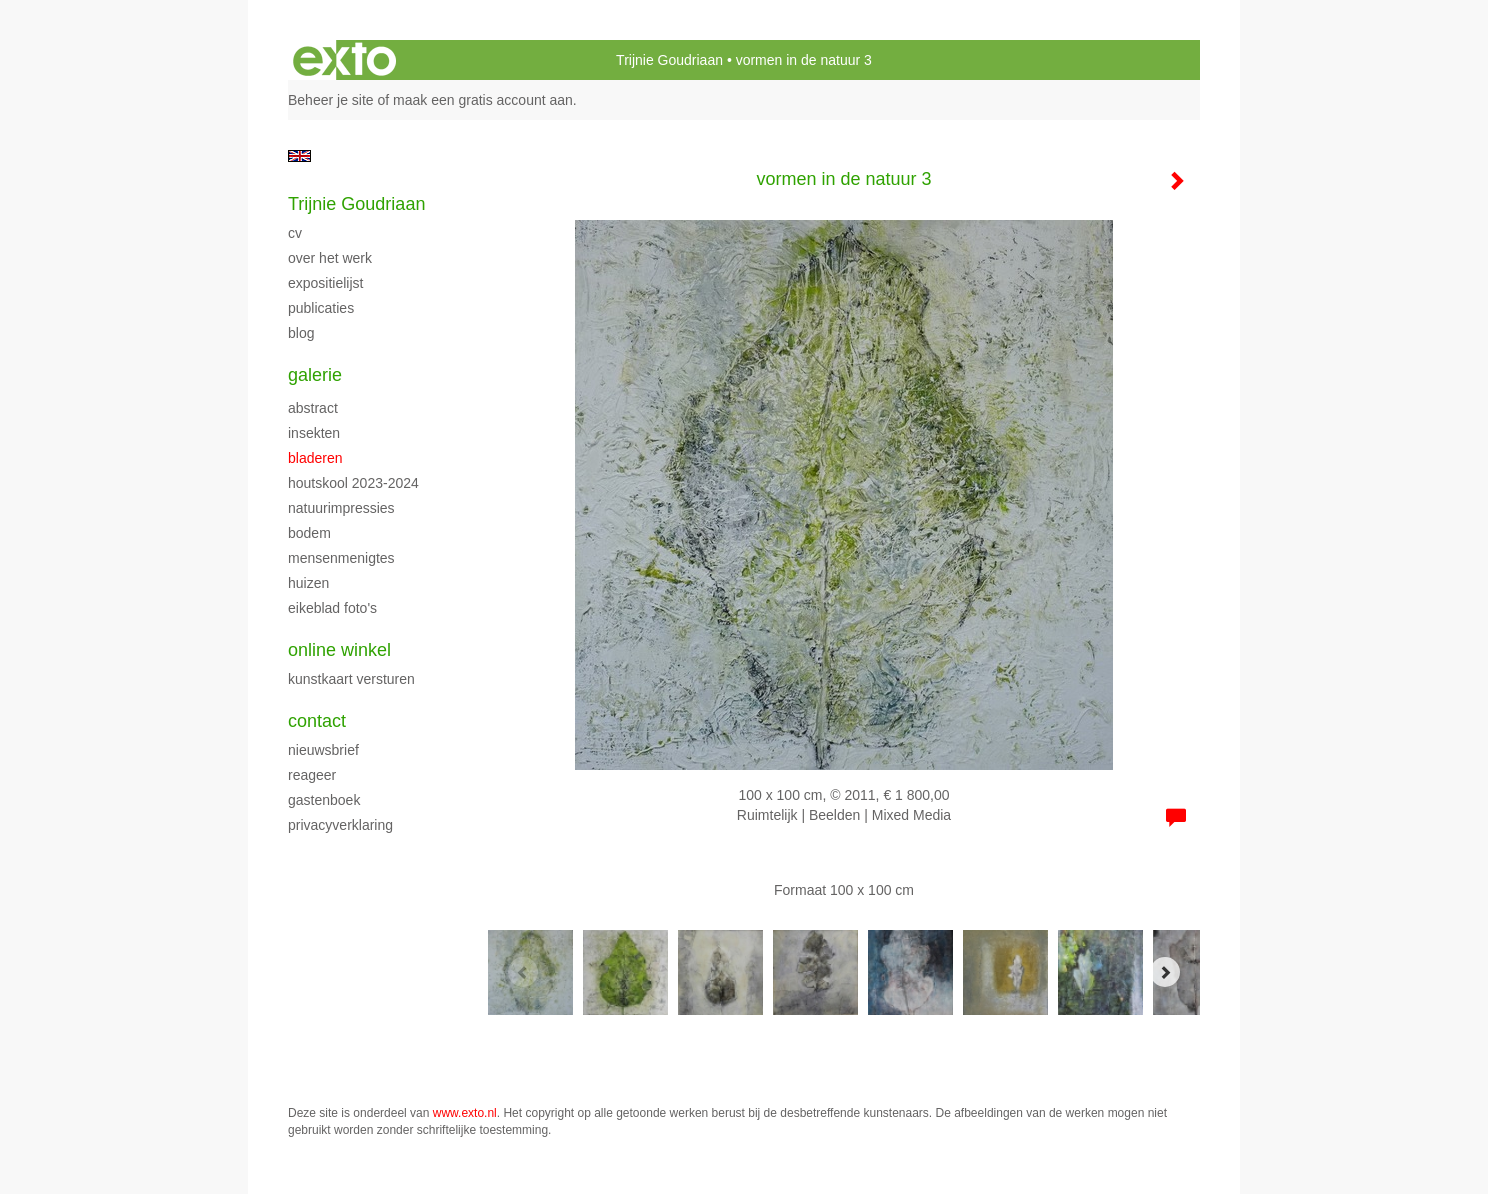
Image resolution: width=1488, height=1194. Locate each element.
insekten (314, 433)
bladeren (315, 458)
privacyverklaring (340, 825)
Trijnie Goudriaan (669, 60)
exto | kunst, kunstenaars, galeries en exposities (344, 60)
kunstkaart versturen (351, 679)
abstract (313, 408)
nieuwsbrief (323, 750)
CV (295, 233)
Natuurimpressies (341, 508)
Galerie (315, 375)
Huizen (308, 583)
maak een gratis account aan (483, 100)
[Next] (1165, 972)
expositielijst (325, 283)
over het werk (330, 258)
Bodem (309, 533)
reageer (312, 775)
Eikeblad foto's (332, 608)
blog (301, 333)
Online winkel (339, 650)
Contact (317, 721)
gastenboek (324, 800)
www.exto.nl (465, 1113)
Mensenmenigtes (341, 558)
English (299, 156)
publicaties (321, 308)
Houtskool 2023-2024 (353, 483)
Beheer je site (331, 100)
